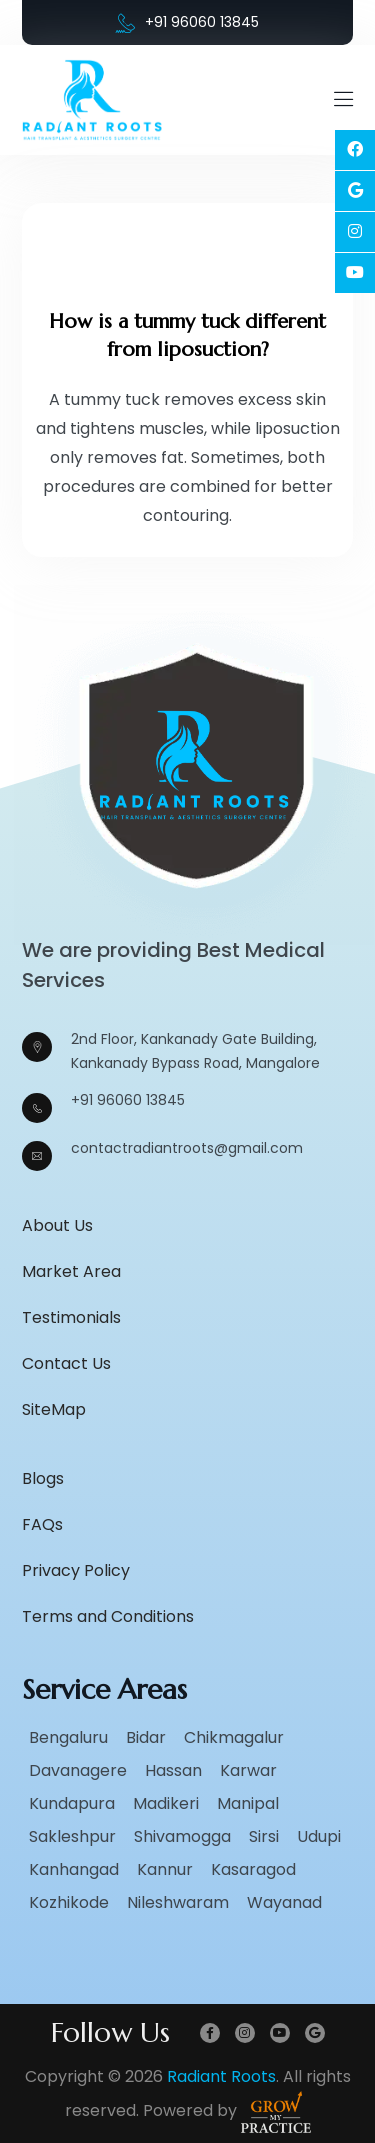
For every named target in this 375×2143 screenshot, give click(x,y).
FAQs (42, 1524)
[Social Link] (355, 150)
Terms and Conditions (108, 1616)
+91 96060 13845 (187, 22)
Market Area (71, 1271)
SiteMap (54, 1409)
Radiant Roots (221, 2076)
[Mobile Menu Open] (343, 100)
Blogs (43, 1478)
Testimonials (71, 1317)
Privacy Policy (76, 1570)
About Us (57, 1225)
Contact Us (66, 1363)
